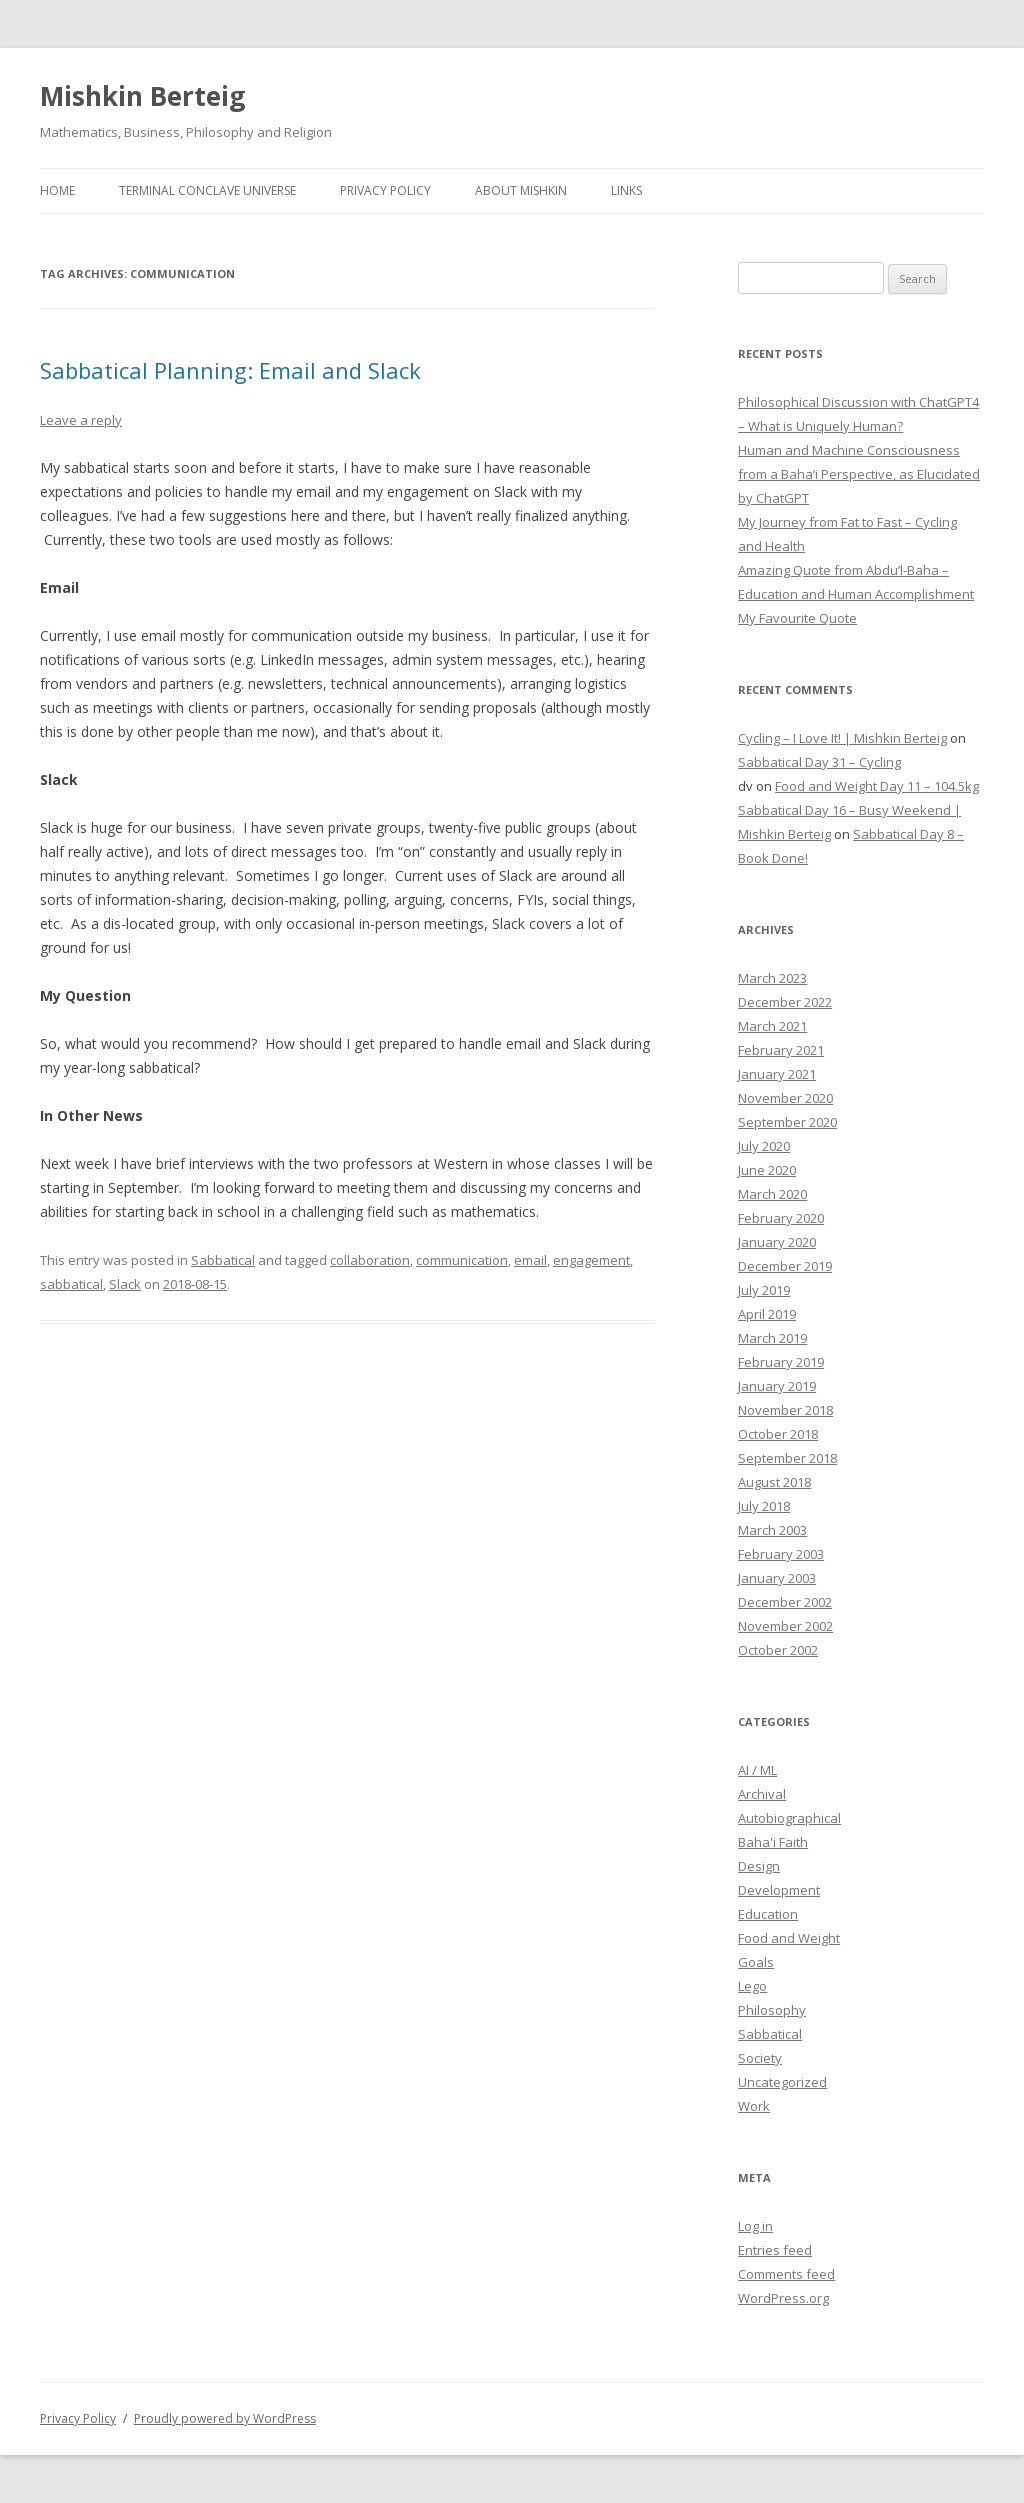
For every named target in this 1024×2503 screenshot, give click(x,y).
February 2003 (781, 1554)
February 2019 (781, 1362)
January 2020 (777, 1242)
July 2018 (764, 1506)
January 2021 (777, 1074)
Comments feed (786, 2274)
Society (760, 2058)
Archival (762, 1794)
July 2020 (764, 1146)
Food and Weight (789, 1938)
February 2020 (781, 1218)
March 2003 (772, 1530)
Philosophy (772, 2010)
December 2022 (785, 1002)
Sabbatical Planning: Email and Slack (230, 370)
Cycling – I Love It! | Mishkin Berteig (842, 738)
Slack (125, 1284)
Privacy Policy (385, 190)
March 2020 (772, 1194)
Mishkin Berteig (142, 96)
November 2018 (785, 1410)
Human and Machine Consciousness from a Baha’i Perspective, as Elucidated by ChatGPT (859, 474)
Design (759, 1866)
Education (768, 1914)
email (530, 1260)
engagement (591, 1260)
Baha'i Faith (773, 1842)
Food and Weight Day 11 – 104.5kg (877, 786)
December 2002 (785, 1602)
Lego (752, 1986)
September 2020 (787, 1122)
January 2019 (777, 1386)
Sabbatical (223, 1260)
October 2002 (778, 1650)
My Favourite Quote (797, 618)
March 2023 (772, 978)
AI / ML (757, 1770)
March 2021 (772, 1026)
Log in (755, 2226)
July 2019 (764, 1290)
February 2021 (781, 1050)
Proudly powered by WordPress (225, 2418)
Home (57, 190)
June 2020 (767, 1170)
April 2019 (767, 1314)
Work (754, 2106)
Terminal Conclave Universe (207, 190)
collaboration (370, 1260)
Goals (756, 1962)
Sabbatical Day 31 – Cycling (819, 762)
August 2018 (774, 1482)
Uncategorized (782, 2082)
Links (626, 190)
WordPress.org (783, 2298)
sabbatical (71, 1284)
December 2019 (785, 1266)
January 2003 (777, 1578)
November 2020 (785, 1098)
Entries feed (775, 2250)
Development (779, 1890)
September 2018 (787, 1458)
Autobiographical (789, 1818)
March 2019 (772, 1338)
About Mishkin (521, 190)
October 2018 (778, 1434)
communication (462, 1260)
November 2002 (785, 1626)
